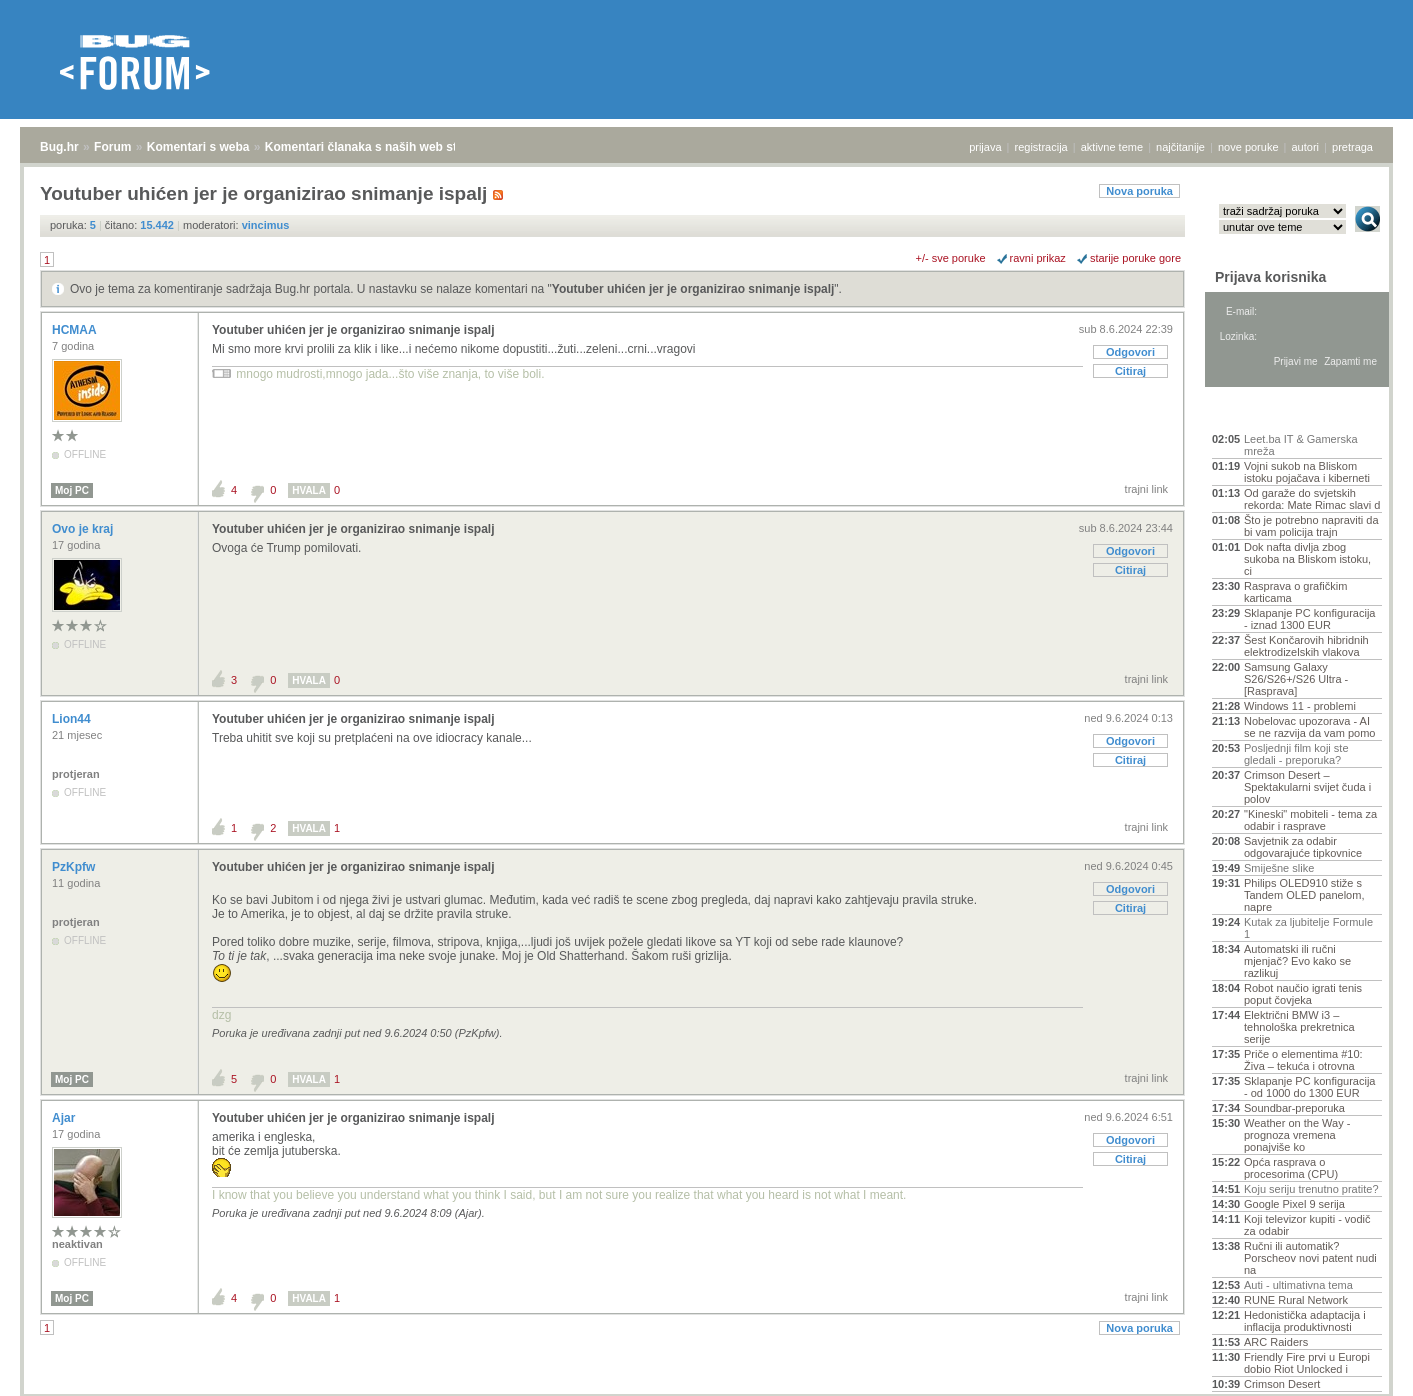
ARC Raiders (1276, 1342)
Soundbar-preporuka (1294, 1108)
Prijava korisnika (1270, 277)
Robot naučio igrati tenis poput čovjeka (1303, 994)
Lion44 (73, 719)
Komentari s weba (198, 147)
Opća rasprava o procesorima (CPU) (1291, 1168)
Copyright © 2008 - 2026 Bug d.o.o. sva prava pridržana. (707, 1390)
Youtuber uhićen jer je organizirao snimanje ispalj (693, 289)
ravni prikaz (1038, 258)
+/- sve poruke (951, 258)
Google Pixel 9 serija (1294, 1204)
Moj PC (72, 490)
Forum (112, 147)
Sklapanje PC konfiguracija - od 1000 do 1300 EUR (1309, 1087)
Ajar (65, 1118)
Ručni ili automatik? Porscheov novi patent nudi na (1310, 1258)
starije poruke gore (1135, 258)
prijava (985, 147)
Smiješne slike (1279, 868)
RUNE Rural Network (1296, 1300)
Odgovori (1130, 352)
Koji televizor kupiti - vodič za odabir (1307, 1225)
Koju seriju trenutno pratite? (1311, 1189)
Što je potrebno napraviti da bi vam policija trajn (1311, 526)
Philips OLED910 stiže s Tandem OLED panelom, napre (1304, 895)
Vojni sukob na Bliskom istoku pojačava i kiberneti (1307, 472)
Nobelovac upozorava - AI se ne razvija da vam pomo (1309, 727)
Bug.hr (59, 147)
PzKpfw (75, 867)
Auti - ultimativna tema (1298, 1285)
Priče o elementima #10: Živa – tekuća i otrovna (1303, 1060)
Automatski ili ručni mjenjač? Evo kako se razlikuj (1297, 961)
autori (1306, 147)
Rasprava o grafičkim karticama (1295, 592)
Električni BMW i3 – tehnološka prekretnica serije (1299, 1027)
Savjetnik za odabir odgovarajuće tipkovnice (1303, 847)
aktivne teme (1112, 147)
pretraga (1352, 147)
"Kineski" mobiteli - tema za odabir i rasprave (1310, 820)
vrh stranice (1358, 1367)
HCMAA (76, 330)
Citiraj (1130, 371)
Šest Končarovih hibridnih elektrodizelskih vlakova (1306, 646)
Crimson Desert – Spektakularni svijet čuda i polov (1307, 787)
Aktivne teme (1258, 412)
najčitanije (1180, 147)
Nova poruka (1139, 191)
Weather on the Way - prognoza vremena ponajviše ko (1297, 1135)
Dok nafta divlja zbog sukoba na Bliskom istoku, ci (1307, 559)
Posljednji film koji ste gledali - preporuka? (1296, 754)
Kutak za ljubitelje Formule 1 (1308, 928)
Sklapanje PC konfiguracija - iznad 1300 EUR (1309, 619)
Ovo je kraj (84, 529)
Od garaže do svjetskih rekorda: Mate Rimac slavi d (1312, 499)
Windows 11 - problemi (1300, 706)
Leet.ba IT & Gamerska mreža (1301, 445)
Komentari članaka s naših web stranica (378, 147)
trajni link (1146, 489)
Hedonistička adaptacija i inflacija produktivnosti (1305, 1321)
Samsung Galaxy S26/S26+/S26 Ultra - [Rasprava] (1296, 679)
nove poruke (1248, 147)
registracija (1041, 147)
